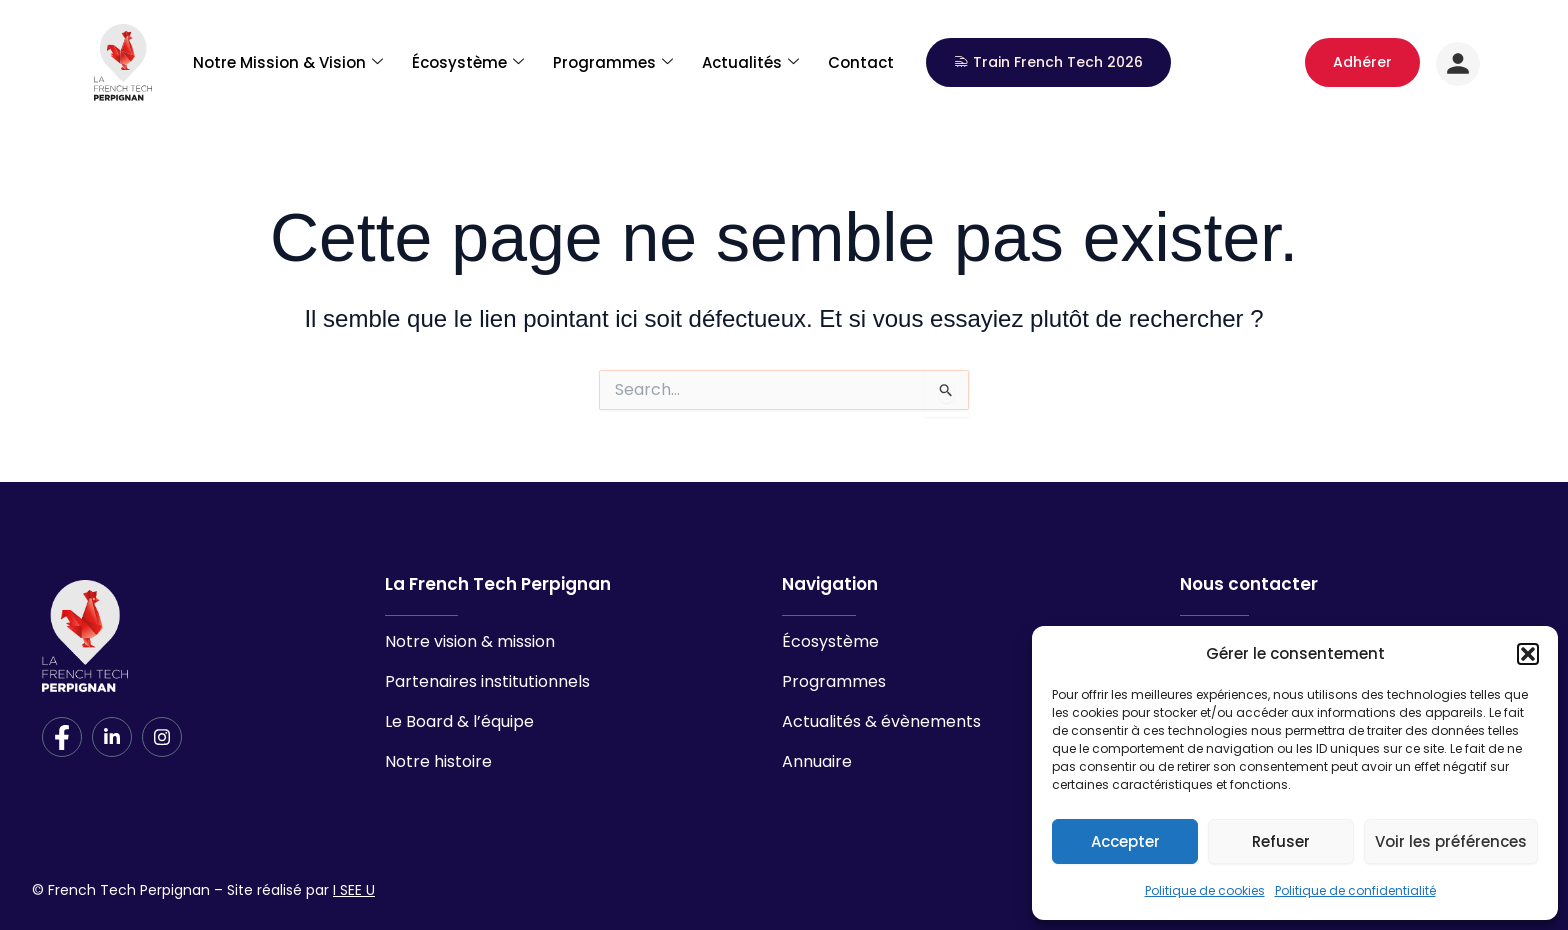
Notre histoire (438, 761)
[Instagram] (162, 737)
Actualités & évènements (881, 721)
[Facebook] (62, 737)
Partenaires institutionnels (487, 681)
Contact (861, 58)
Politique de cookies (1205, 890)
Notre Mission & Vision (288, 58)
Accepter (1125, 841)
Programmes (613, 58)
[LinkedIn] (112, 737)
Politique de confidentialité (1355, 890)
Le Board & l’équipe (459, 721)
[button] (1528, 654)
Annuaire (817, 761)
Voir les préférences (1451, 841)
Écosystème (468, 58)
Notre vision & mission (470, 641)
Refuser (1281, 841)
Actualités (750, 58)
